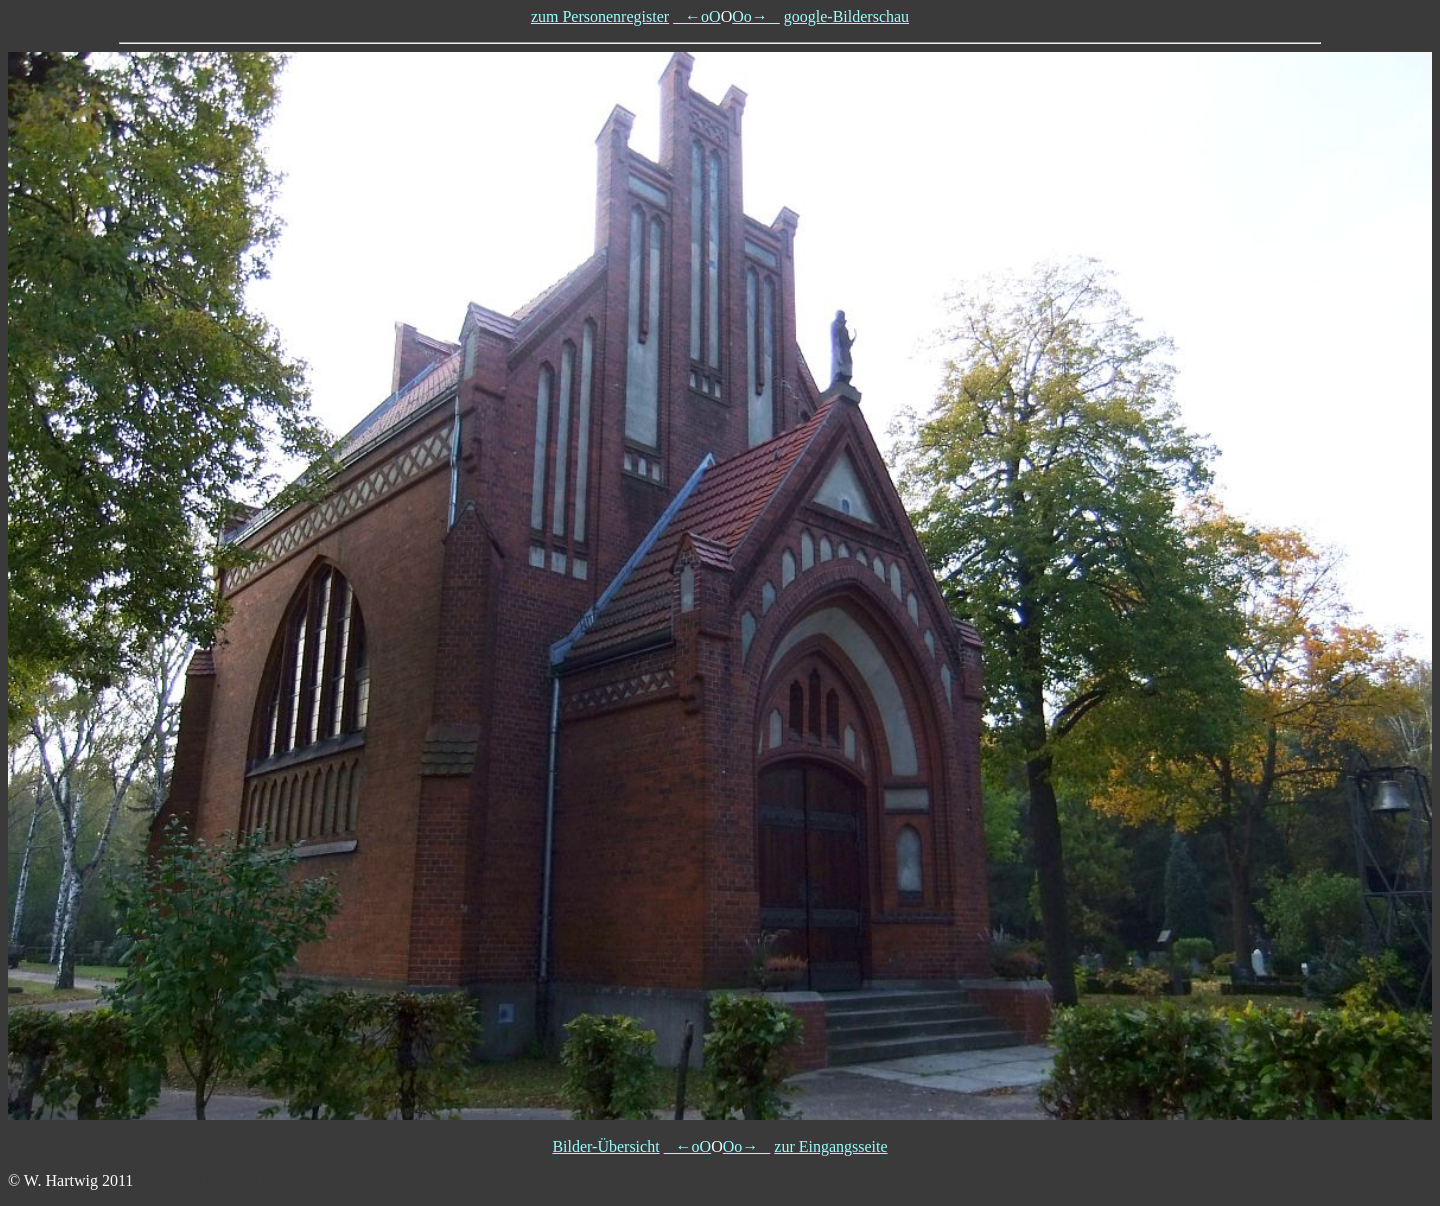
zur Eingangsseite (830, 1146)
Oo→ (756, 16)
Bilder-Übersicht (605, 1146)
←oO (697, 16)
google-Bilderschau (846, 16)
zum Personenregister (600, 16)
